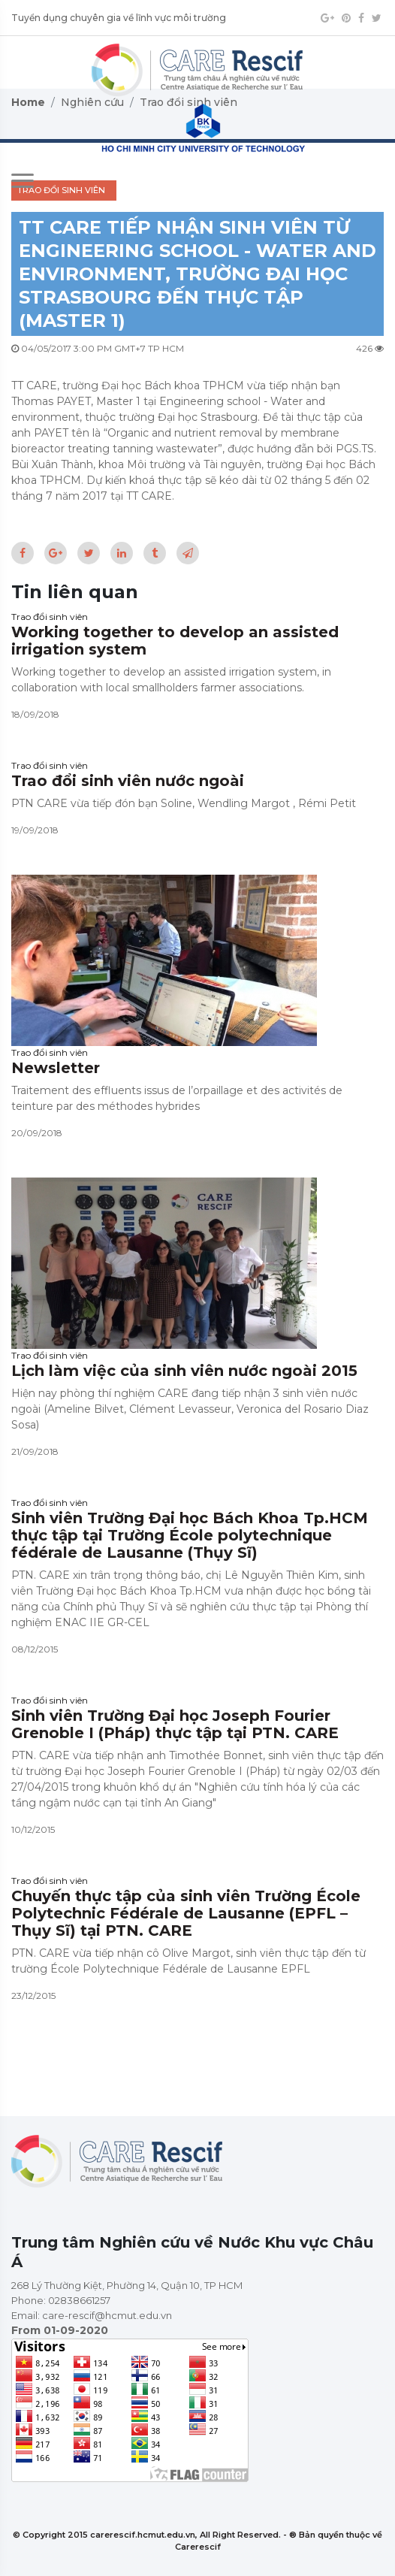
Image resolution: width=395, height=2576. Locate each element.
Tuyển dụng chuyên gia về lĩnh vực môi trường (118, 17)
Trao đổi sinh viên (49, 616)
